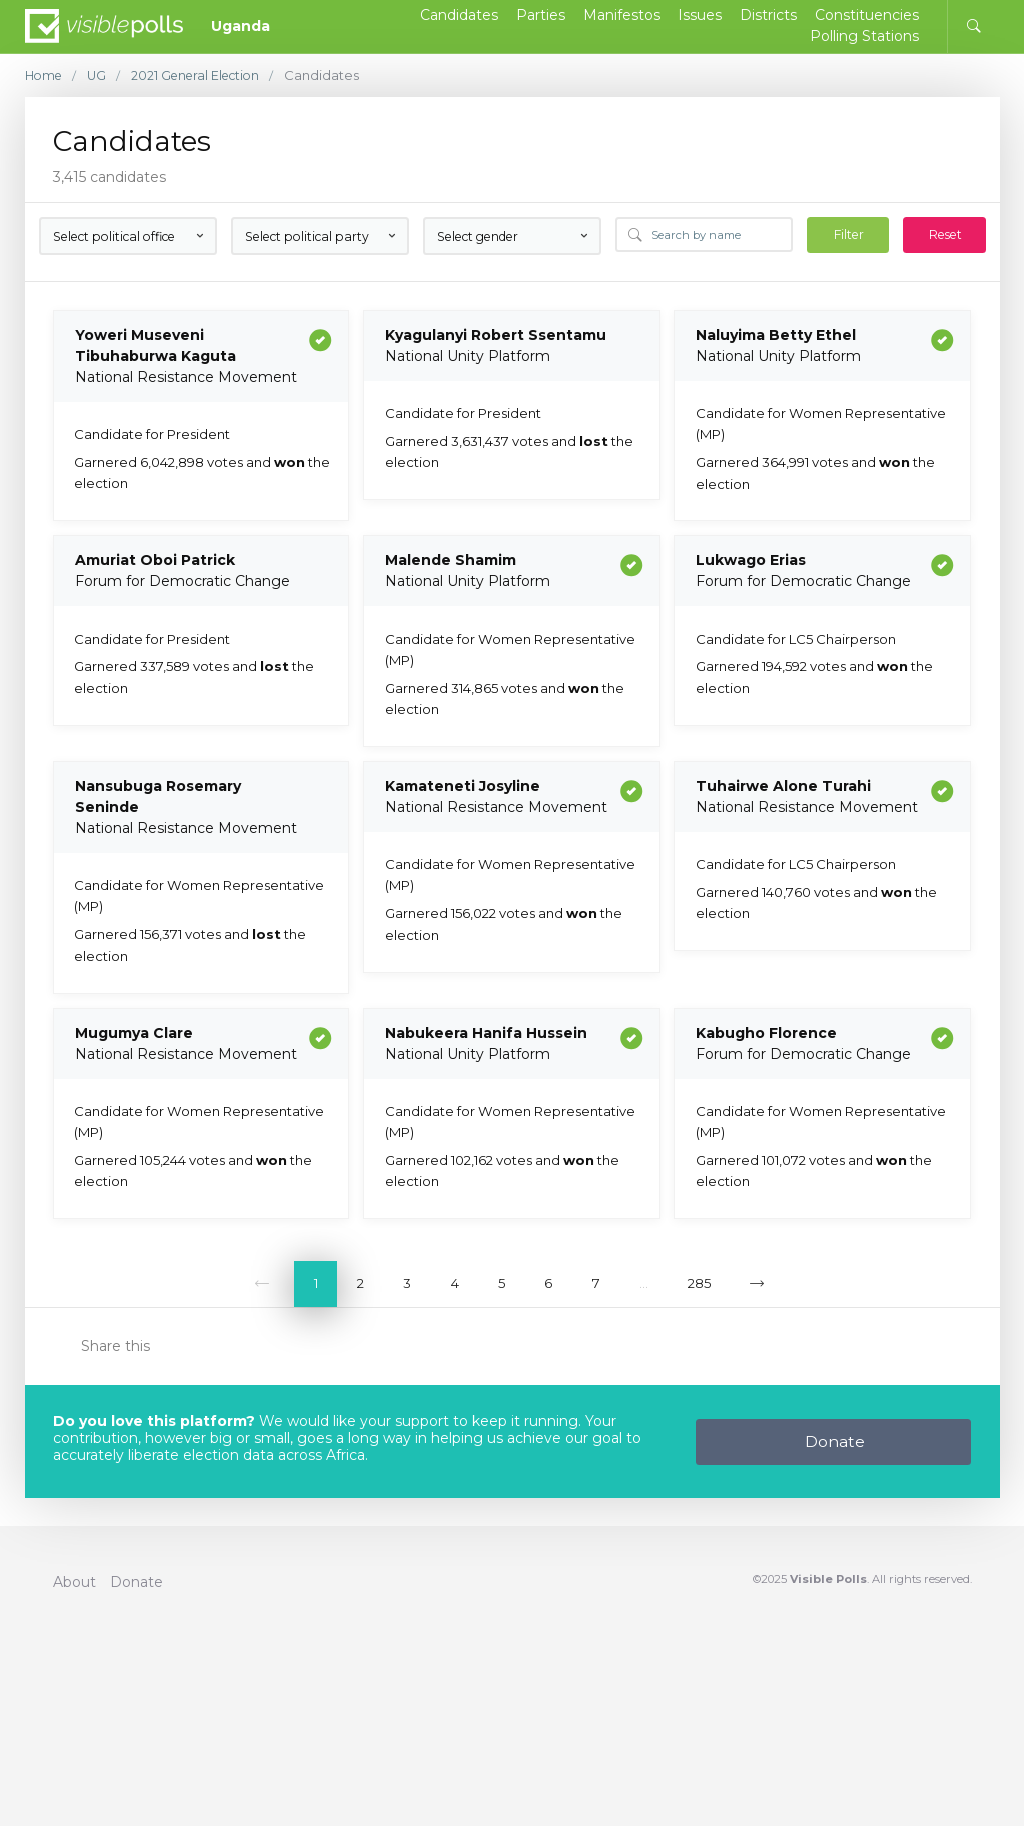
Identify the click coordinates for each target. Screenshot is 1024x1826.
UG (101, 75)
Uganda (240, 26)
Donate (835, 1441)
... (643, 1283)
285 (699, 1283)
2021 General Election (204, 75)
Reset (945, 234)
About (74, 1582)
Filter (849, 234)
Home (45, 75)
